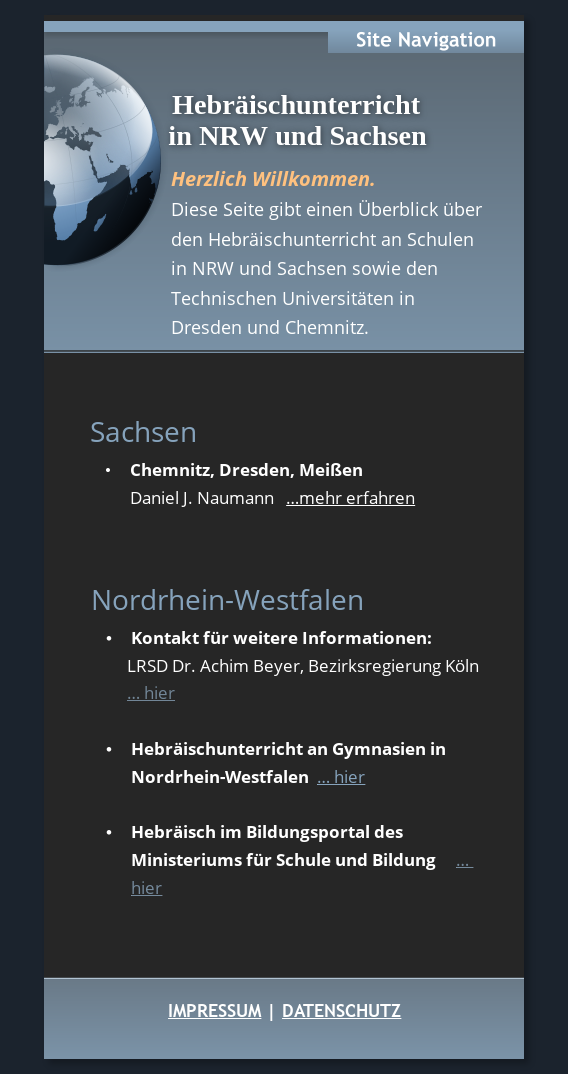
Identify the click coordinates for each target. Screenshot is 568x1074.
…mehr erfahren (350, 497)
